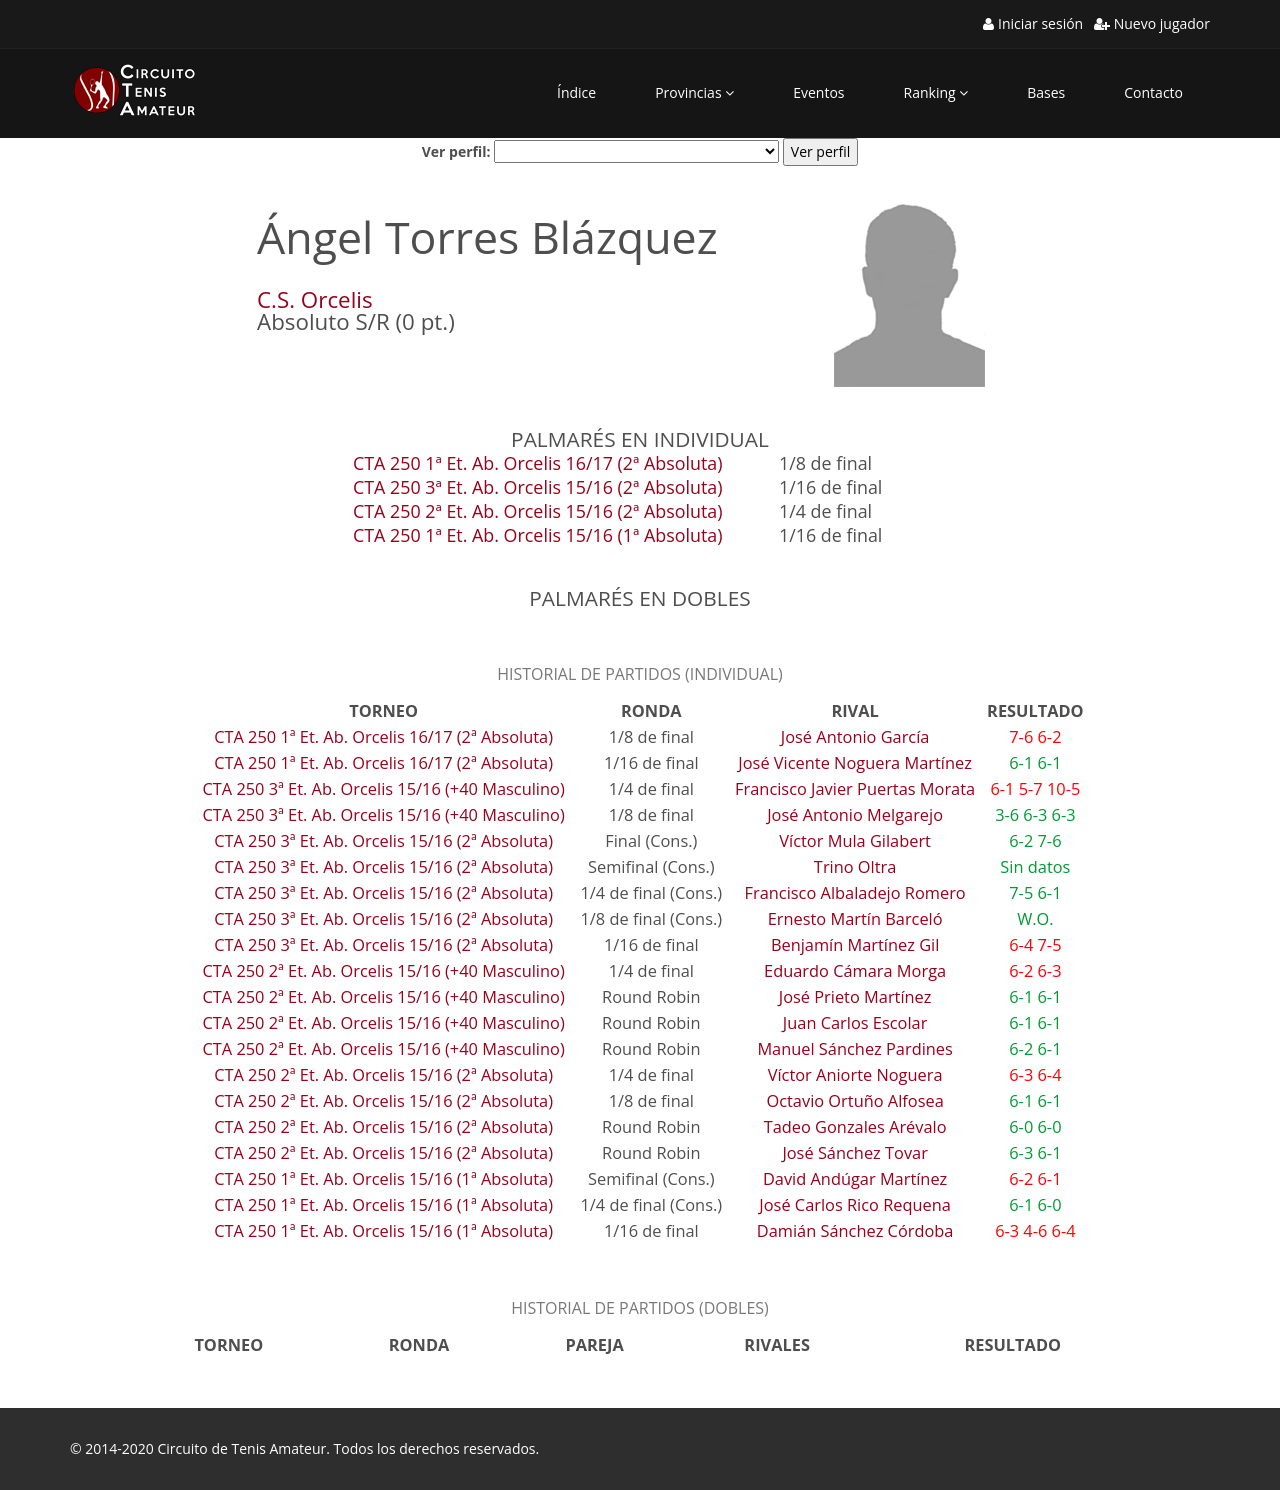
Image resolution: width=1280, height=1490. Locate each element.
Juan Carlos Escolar (855, 1022)
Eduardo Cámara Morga (855, 970)
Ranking (936, 92)
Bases (1046, 92)
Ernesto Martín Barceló (855, 918)
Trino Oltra (855, 866)
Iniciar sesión (1033, 23)
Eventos (818, 92)
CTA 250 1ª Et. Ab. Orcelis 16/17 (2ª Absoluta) (538, 463)
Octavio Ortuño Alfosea (854, 1100)
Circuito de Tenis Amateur (241, 1448)
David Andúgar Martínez (855, 1178)
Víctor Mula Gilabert (855, 840)
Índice (576, 92)
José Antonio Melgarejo (855, 814)
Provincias (694, 92)
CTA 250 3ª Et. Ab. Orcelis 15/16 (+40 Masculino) (383, 788)
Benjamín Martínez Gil (855, 944)
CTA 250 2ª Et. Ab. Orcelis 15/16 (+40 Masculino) (383, 970)
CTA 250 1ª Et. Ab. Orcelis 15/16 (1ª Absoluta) (538, 535)
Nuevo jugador (1152, 23)
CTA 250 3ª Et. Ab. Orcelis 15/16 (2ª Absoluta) (538, 487)
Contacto (1153, 92)
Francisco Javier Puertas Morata (855, 788)
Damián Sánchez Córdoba (855, 1230)
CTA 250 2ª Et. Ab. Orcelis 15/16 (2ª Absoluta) (538, 511)
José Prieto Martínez (855, 996)
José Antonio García (855, 736)
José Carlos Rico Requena (855, 1204)
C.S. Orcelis (315, 299)
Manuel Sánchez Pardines (854, 1048)
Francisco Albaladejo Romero (855, 892)
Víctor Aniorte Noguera (855, 1074)
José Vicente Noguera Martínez (855, 762)
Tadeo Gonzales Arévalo (855, 1126)
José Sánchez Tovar (854, 1152)
